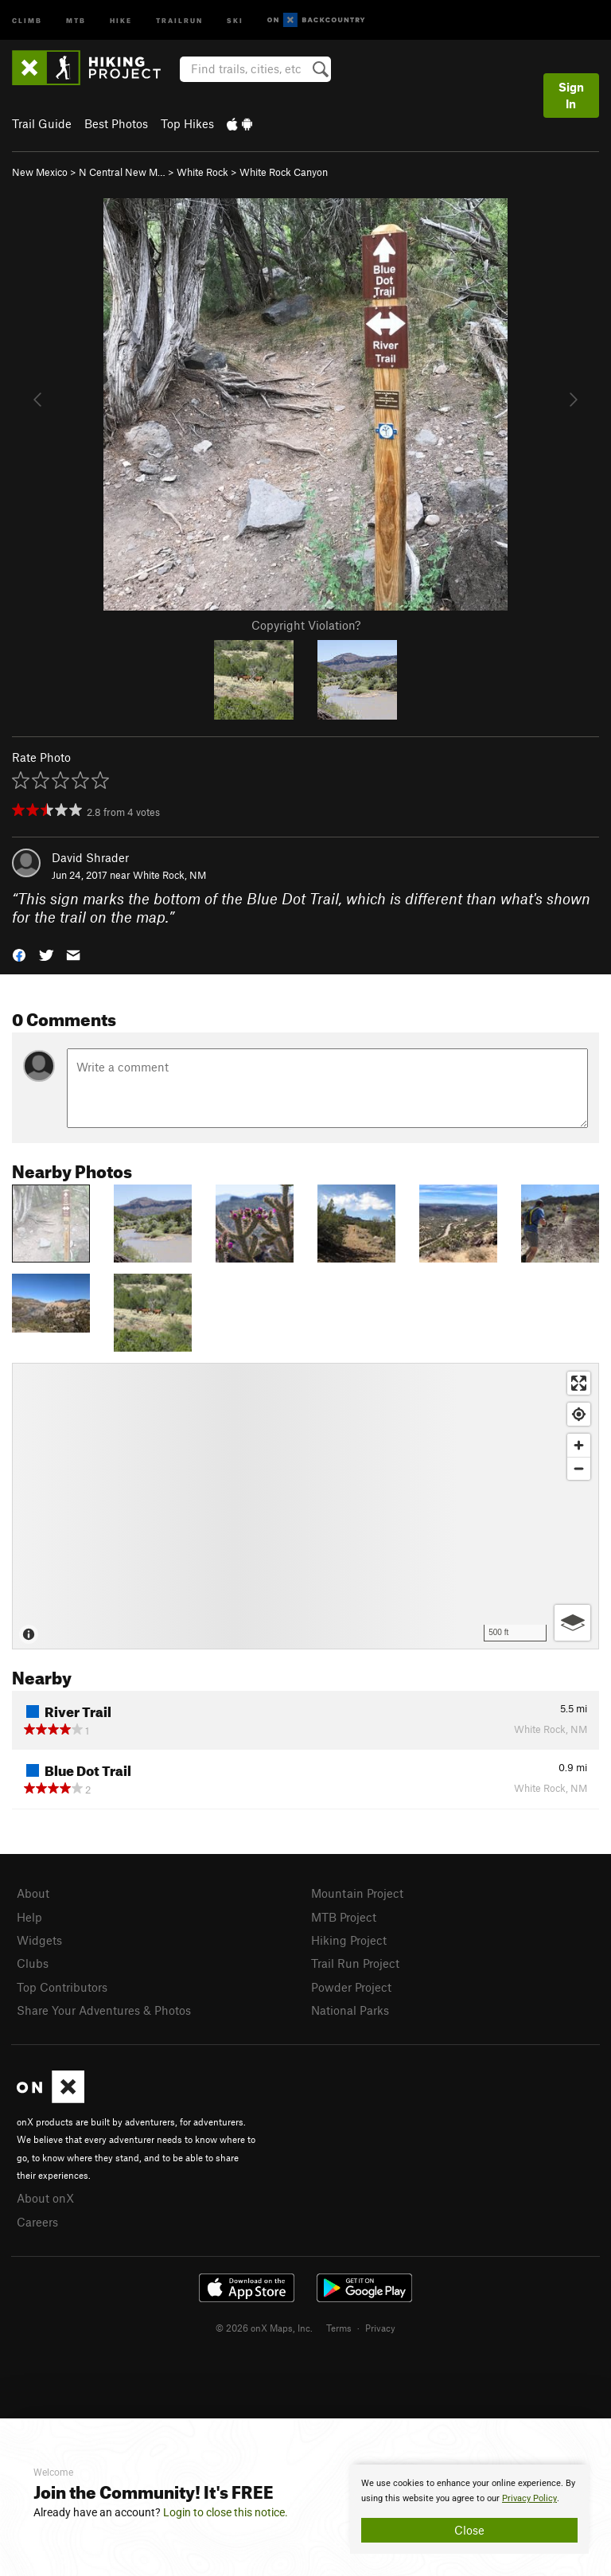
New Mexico (40, 172)
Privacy (380, 2327)
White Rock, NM (169, 874)
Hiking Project (349, 1940)
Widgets (39, 1940)
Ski (235, 19)
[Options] (572, 1623)
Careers (37, 2222)
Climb (27, 19)
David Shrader (90, 857)
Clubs (33, 1963)
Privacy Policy (529, 2498)
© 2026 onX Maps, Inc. (264, 2327)
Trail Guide (42, 123)
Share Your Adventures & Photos (104, 2010)
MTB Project (343, 1917)
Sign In (571, 95)
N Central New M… (122, 172)
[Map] (305, 1506)
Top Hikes (187, 123)
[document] (469, 2509)
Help (29, 1917)
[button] (19, 954)
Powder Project (351, 1987)
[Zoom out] (578, 1468)
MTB (76, 19)
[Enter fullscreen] (578, 1383)
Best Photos (116, 123)
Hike (121, 19)
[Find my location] (578, 1414)
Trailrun (179, 19)
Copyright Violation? (305, 625)
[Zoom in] (578, 1445)
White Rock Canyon (283, 172)
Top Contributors (62, 1987)
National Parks (350, 2010)
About (33, 1893)
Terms (339, 2327)
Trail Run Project (355, 1963)
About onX (45, 2198)
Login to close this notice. (225, 2512)
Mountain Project (357, 1893)
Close (469, 2530)
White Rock (202, 172)
